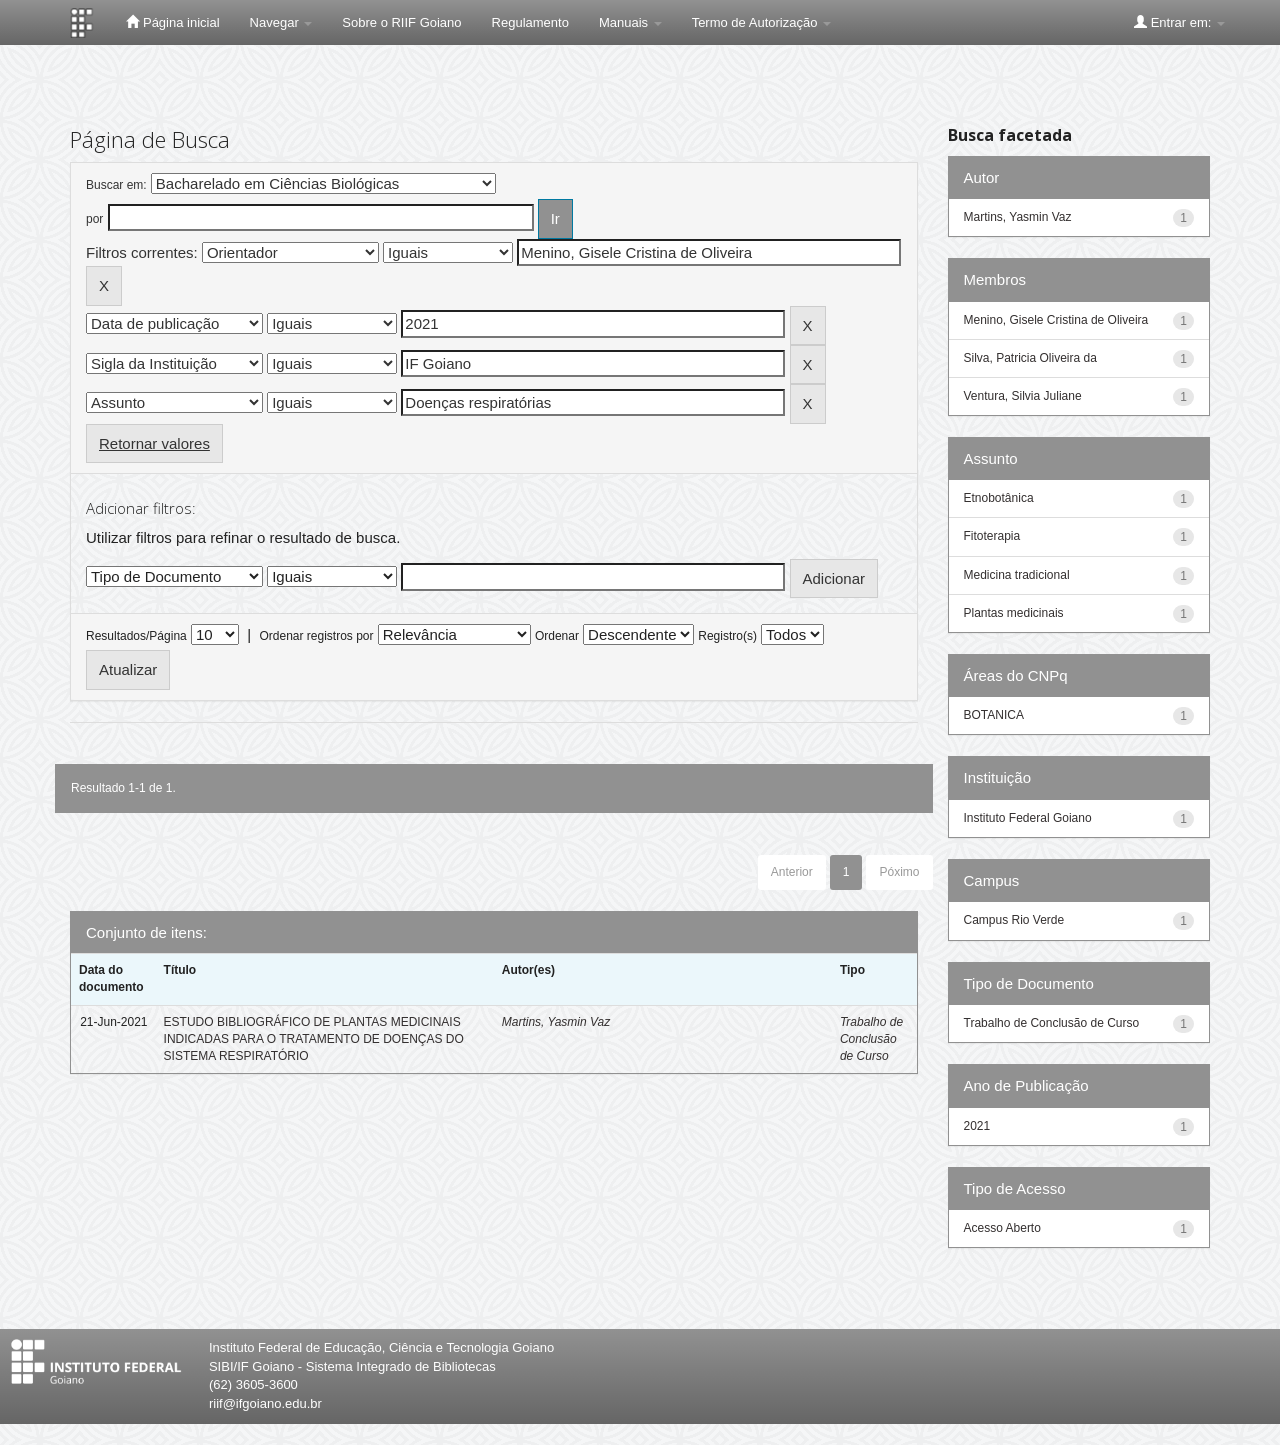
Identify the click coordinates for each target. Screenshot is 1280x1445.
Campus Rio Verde (1014, 920)
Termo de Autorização (761, 22)
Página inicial (172, 22)
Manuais (630, 22)
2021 (977, 1126)
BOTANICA (994, 715)
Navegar (281, 22)
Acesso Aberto (1002, 1228)
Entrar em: (1179, 22)
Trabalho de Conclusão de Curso (871, 1039)
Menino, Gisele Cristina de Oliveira (1056, 320)
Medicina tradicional (1017, 575)
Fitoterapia (992, 536)
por (94, 219)
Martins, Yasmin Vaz (556, 1022)
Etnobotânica (999, 498)
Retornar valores (154, 443)
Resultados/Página (136, 636)
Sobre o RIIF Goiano (401, 22)
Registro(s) (727, 636)
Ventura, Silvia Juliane (1023, 396)
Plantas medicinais (1014, 613)
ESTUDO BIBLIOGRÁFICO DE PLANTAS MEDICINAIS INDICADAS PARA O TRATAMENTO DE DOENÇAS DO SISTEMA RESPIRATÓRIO (314, 1039)
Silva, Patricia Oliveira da (1030, 358)
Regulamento (530, 22)
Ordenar (557, 636)
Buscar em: (116, 185)
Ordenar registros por (316, 636)
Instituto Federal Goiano (1028, 818)
